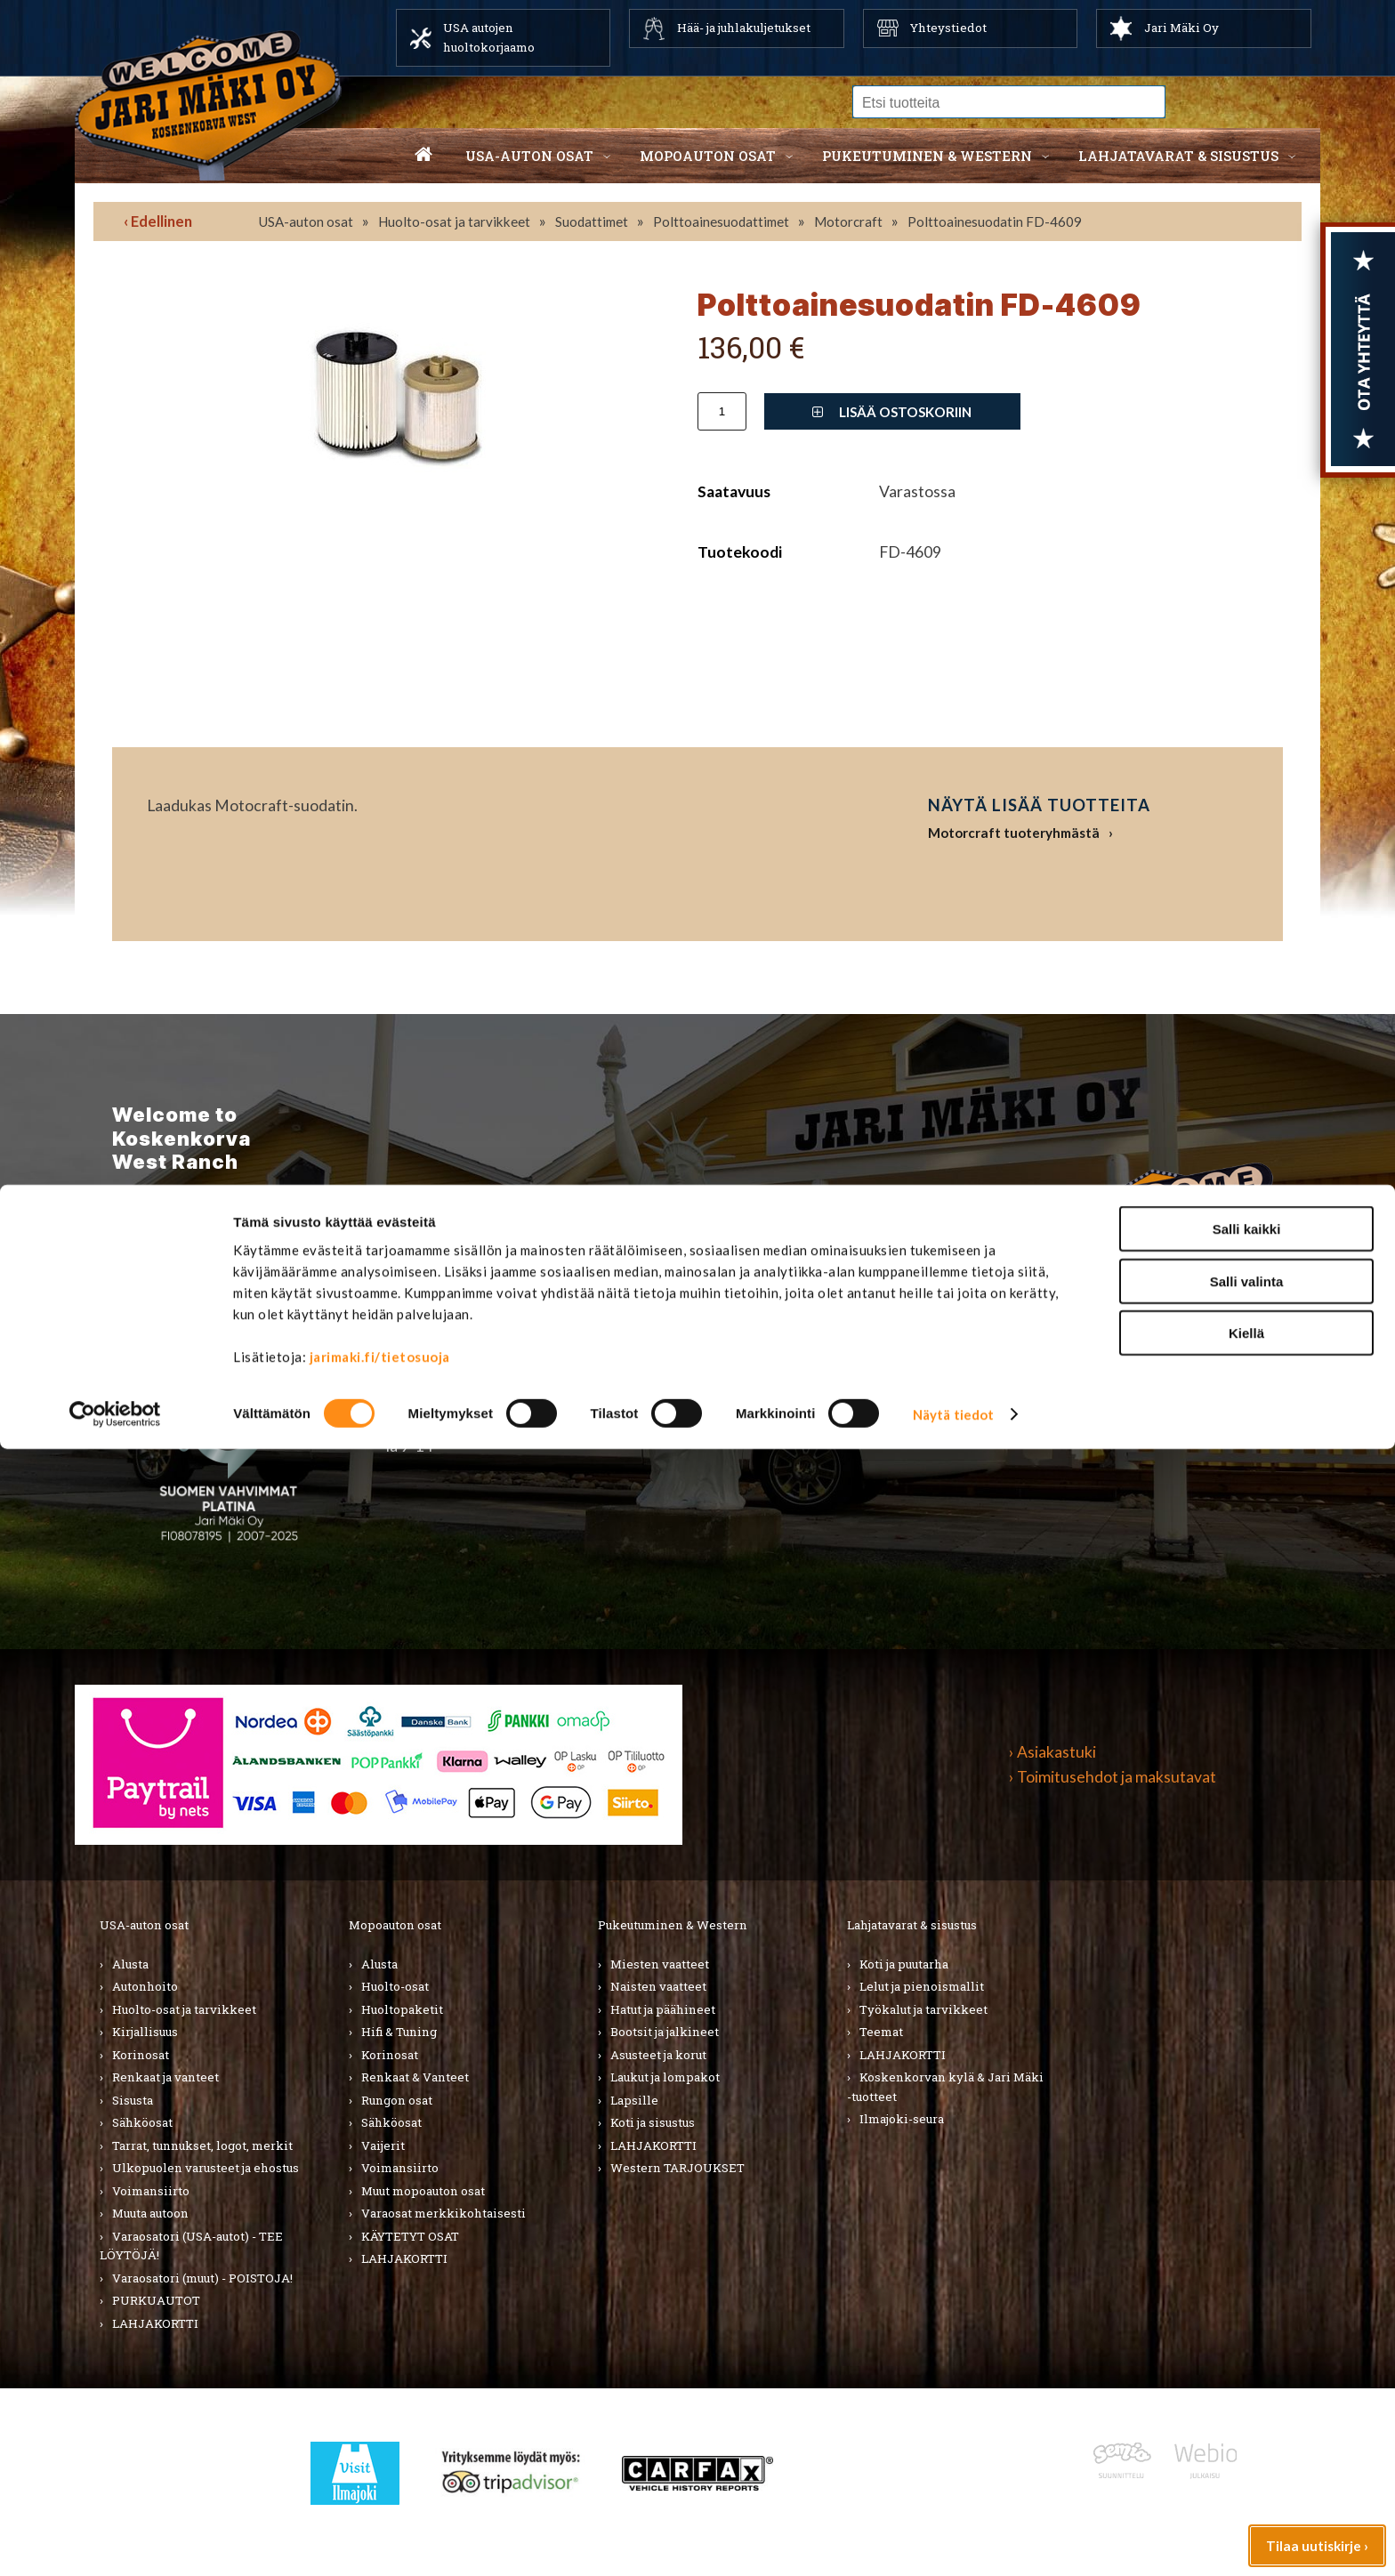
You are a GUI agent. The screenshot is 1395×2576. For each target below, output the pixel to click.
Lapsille (634, 2100)
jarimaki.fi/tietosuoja (380, 2483)
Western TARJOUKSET (677, 2168)
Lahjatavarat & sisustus (1178, 156)
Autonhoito (145, 1986)
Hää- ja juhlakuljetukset (743, 28)
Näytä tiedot (953, 2541)
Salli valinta (1247, 2408)
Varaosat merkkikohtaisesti (443, 2213)
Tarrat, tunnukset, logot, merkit (202, 2145)
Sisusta (132, 2100)
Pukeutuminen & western (927, 156)
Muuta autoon (150, 2213)
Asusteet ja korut (658, 2055)
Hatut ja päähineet (662, 2009)
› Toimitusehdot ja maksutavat (1112, 1776)
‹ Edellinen (158, 221)
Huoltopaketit (402, 2009)
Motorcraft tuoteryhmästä (1014, 833)
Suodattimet (591, 221)
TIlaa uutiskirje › (221, 1313)
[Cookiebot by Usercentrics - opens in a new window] (115, 2541)
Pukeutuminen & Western (672, 1925)
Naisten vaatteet (658, 1986)
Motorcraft (848, 221)
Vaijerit (383, 2145)
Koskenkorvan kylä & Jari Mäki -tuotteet (945, 2087)
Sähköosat (142, 2122)
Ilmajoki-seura (901, 2119)
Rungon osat (396, 2100)
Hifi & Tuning (399, 2032)
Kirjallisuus (145, 2032)
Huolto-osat (395, 1986)
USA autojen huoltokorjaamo (489, 37)
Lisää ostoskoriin (892, 412)
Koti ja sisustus (652, 2122)
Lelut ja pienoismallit (921, 1986)
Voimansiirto (150, 2191)
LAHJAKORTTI (404, 2258)
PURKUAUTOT (156, 2300)
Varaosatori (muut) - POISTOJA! (202, 2278)
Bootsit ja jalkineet (664, 2032)
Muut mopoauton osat (423, 2191)
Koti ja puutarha (903, 1964)
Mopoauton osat (708, 156)
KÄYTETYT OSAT (410, 2236)
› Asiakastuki (1052, 1752)
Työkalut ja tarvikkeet (923, 2009)
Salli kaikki (1247, 2355)
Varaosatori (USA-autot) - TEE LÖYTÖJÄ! (191, 2246)
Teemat (881, 2032)
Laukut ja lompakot (665, 2077)
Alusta (130, 1964)
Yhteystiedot (948, 28)
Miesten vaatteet (659, 1964)
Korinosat (140, 2055)
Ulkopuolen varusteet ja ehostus (205, 2168)
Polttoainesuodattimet (721, 221)
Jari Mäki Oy (1181, 28)
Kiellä (1246, 2459)
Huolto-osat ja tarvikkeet (454, 221)
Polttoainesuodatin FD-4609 (994, 221)
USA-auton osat (529, 156)
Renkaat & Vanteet (415, 2077)
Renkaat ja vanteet (165, 2077)
